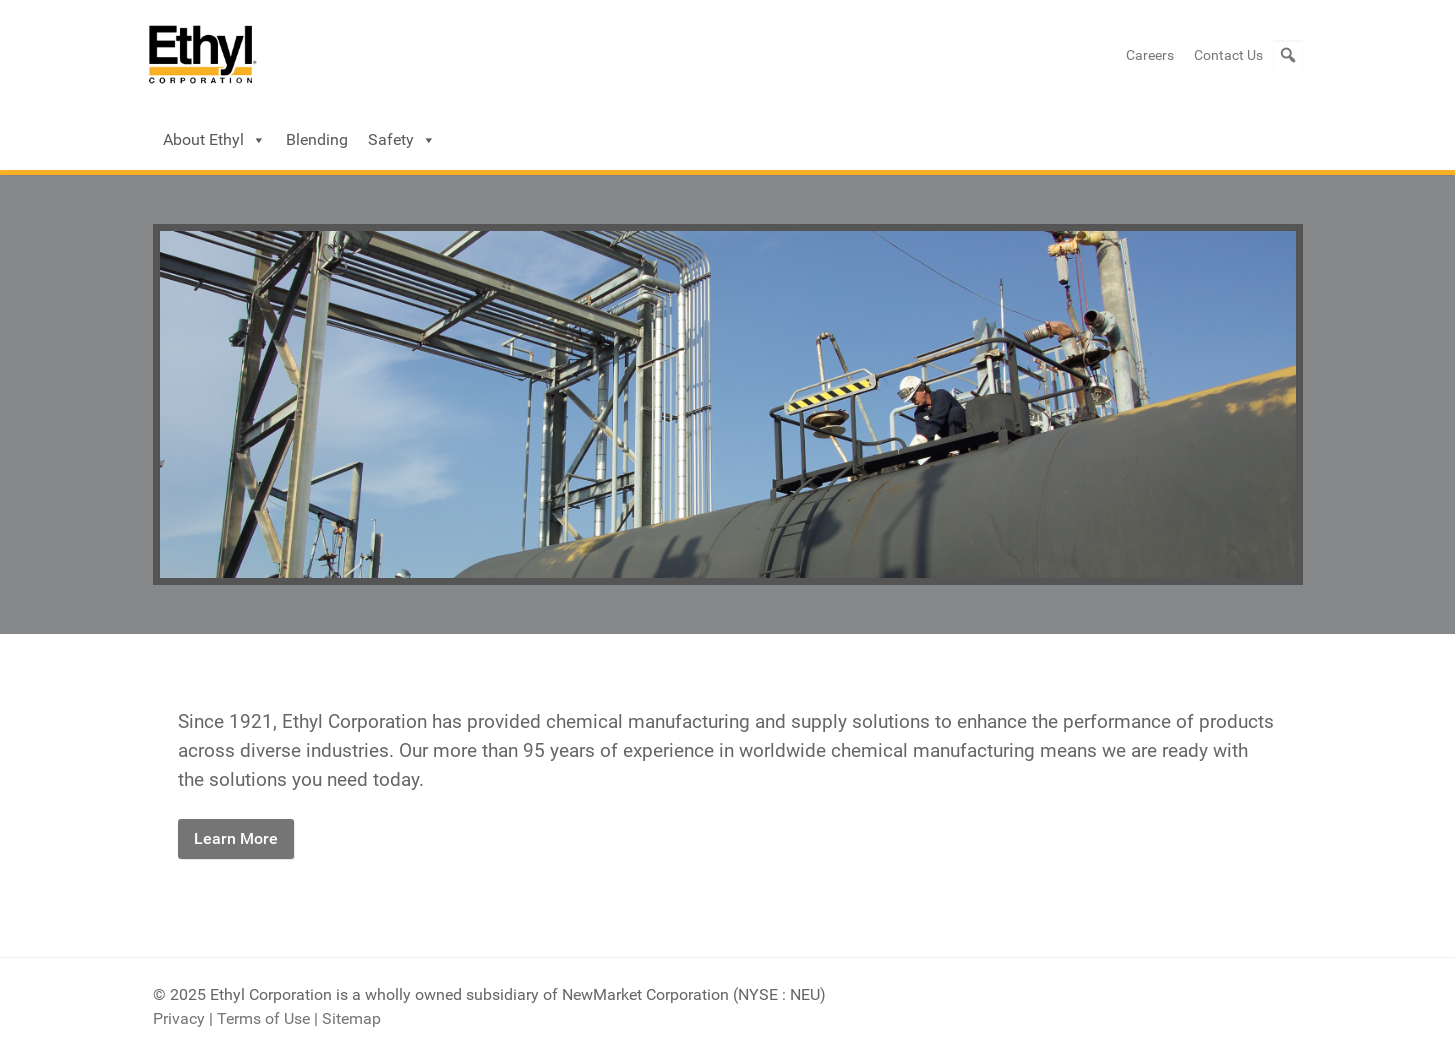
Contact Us (1228, 55)
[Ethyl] (728, 403)
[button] (1288, 55)
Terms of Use (263, 1018)
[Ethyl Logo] (203, 55)
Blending (317, 139)
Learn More (236, 838)
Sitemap (351, 1018)
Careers (1150, 55)
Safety (402, 140)
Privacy (179, 1018)
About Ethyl (214, 140)
